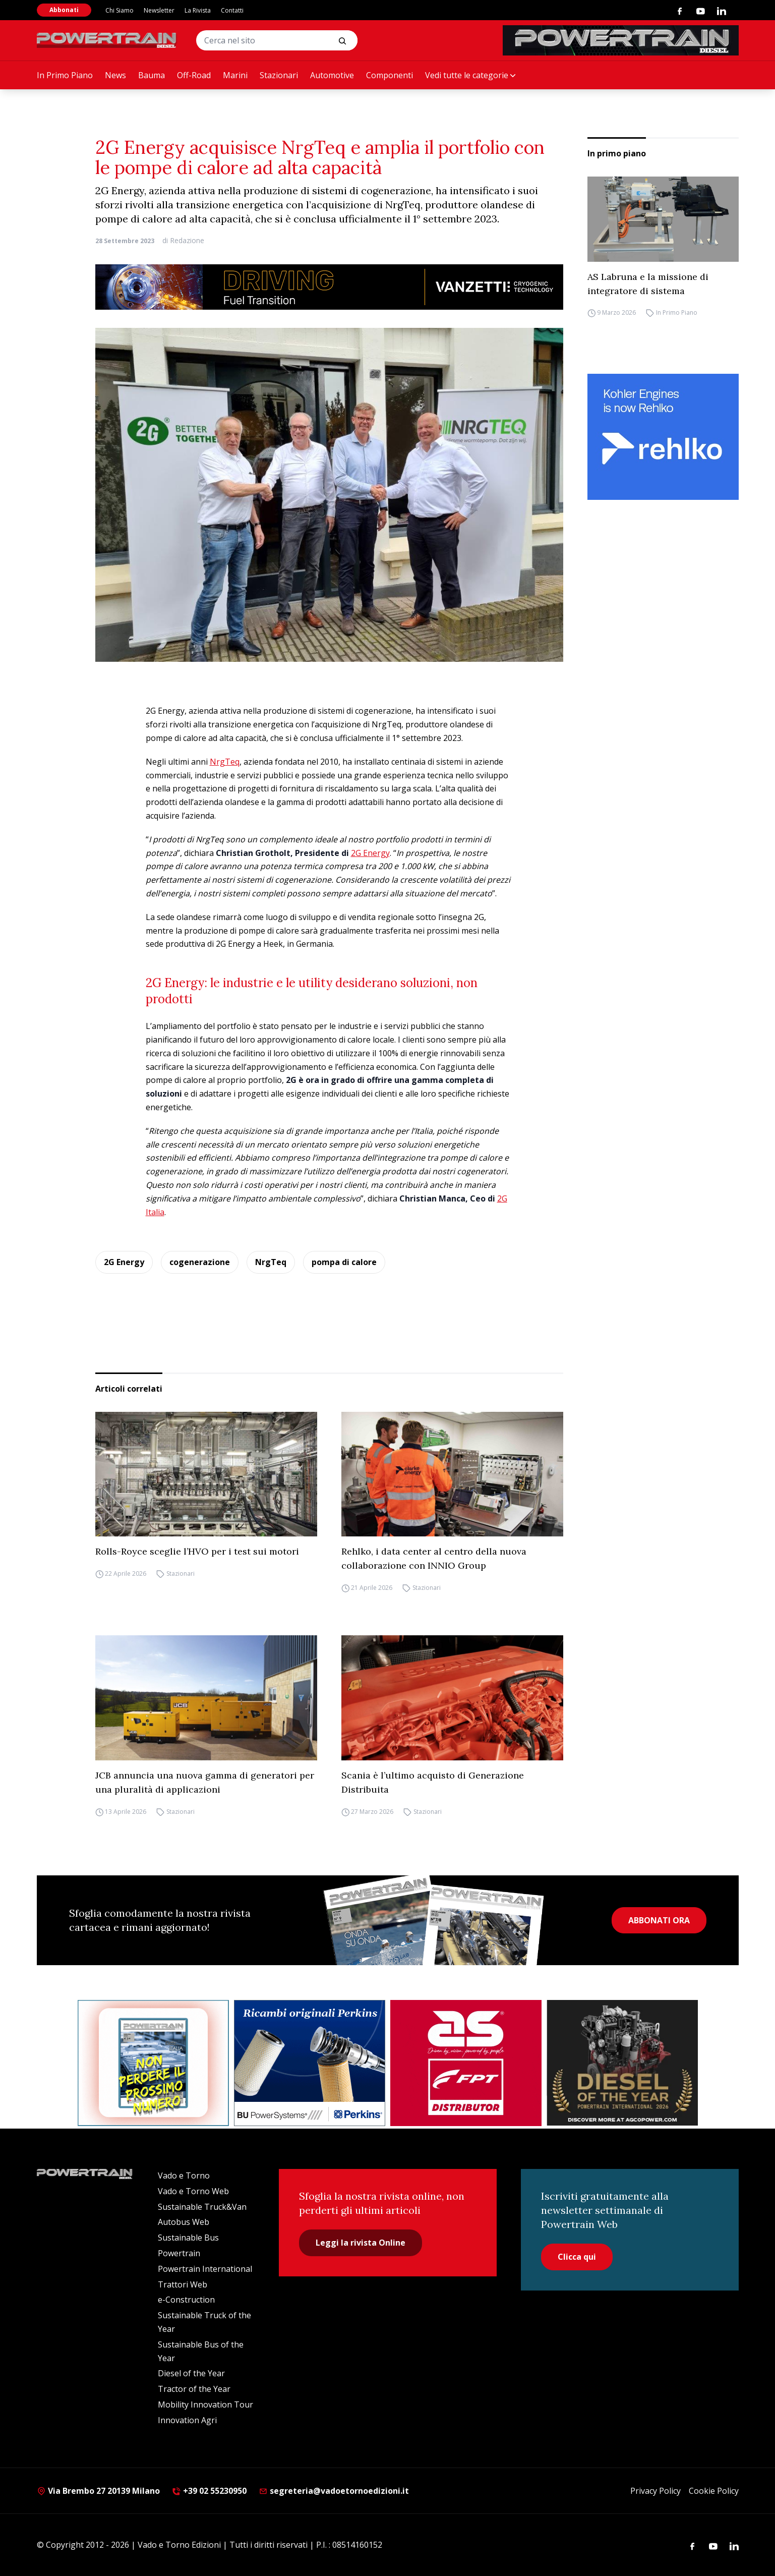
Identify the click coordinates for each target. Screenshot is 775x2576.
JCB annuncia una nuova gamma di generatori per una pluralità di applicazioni (204, 1782)
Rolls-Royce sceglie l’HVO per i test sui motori (197, 1551)
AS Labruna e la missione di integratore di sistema (647, 284)
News (115, 75)
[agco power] (622, 2063)
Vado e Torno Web (193, 2191)
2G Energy (370, 852)
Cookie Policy (714, 2490)
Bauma (151, 75)
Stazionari (279, 75)
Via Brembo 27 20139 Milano (98, 2490)
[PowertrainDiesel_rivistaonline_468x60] (621, 40)
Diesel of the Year (191, 2373)
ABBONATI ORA (659, 1920)
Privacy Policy (655, 2490)
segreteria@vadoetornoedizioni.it (334, 2490)
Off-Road (194, 75)
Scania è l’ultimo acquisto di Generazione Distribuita (432, 1782)
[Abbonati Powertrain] (153, 2063)
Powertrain (179, 2253)
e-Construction (186, 2299)
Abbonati (64, 10)
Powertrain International (205, 2268)
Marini (235, 75)
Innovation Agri (187, 2420)
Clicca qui (577, 2256)
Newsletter (159, 10)
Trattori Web (182, 2284)
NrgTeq (225, 761)
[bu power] (309, 2063)
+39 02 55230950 (209, 2490)
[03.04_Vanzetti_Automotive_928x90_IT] (329, 287)
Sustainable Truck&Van (202, 2206)
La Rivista (198, 10)
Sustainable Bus (188, 2237)
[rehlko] (663, 437)
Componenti (389, 75)
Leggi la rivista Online (360, 2242)
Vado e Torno (184, 2175)
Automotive (332, 75)
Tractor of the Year (194, 2388)
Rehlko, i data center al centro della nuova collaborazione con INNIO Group (433, 1558)
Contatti (232, 10)
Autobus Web (183, 2221)
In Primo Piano (65, 75)
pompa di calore (344, 1262)
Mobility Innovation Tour (205, 2404)
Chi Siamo (119, 10)
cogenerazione (199, 1262)
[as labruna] (466, 2063)
